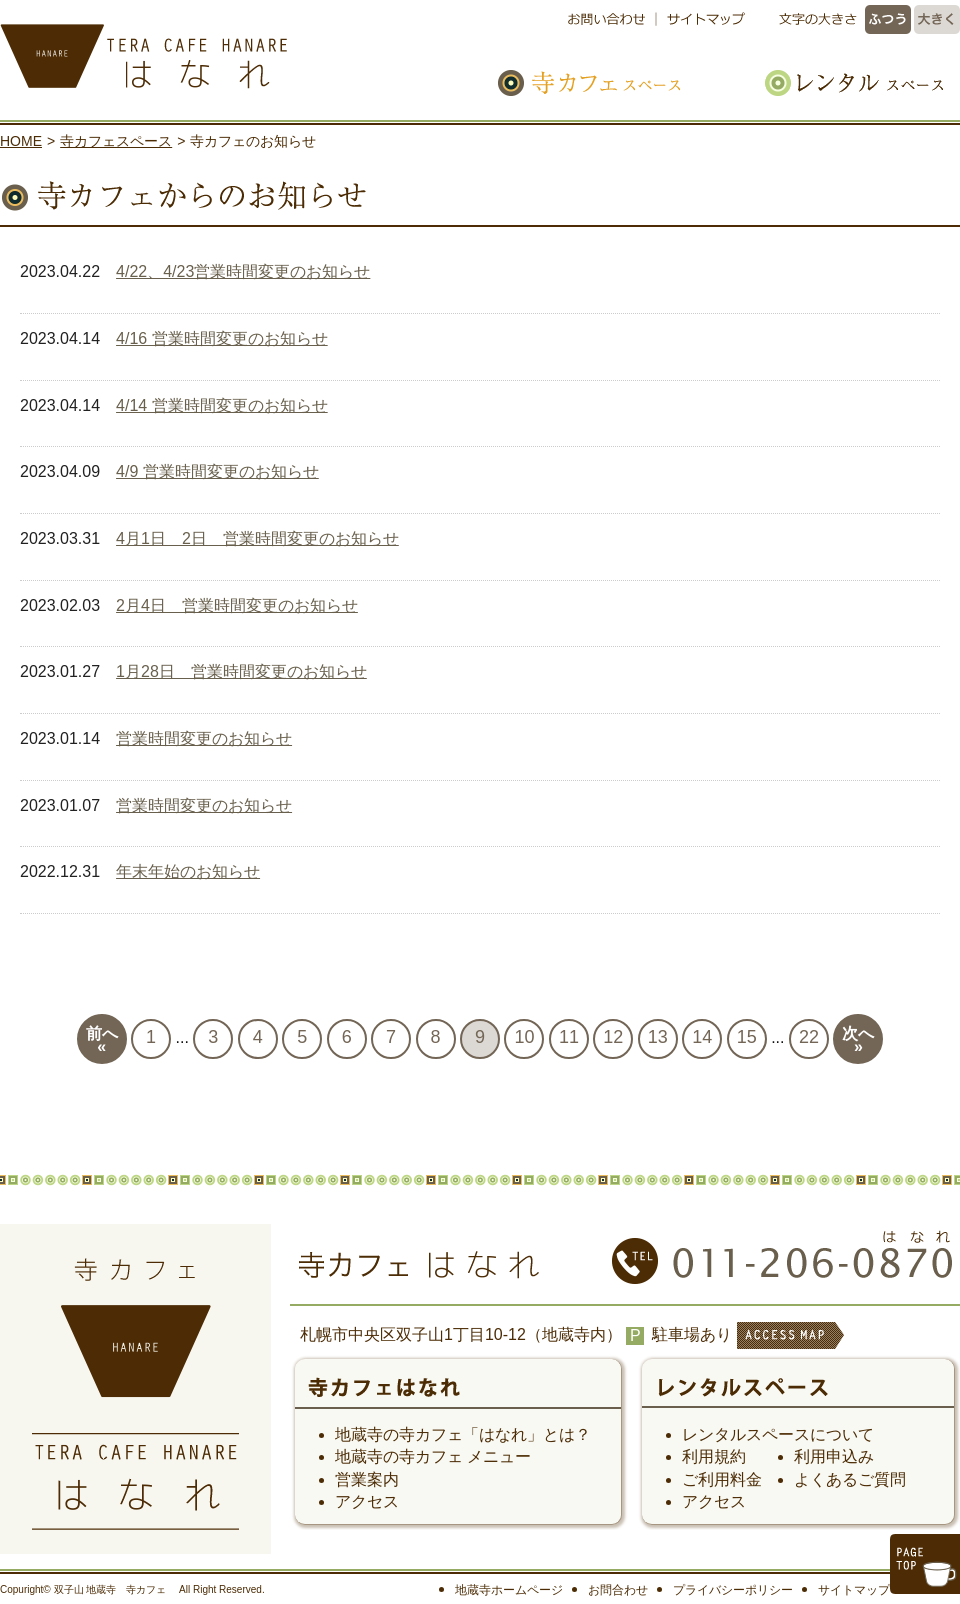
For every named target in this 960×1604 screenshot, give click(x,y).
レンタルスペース (844, 82)
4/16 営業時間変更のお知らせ (222, 338)
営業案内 (367, 1479)
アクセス (367, 1501)
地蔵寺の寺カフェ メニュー (433, 1456)
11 (569, 1037)
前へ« (102, 1040)
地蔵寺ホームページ (509, 1590)
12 (613, 1037)
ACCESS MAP (789, 1348)
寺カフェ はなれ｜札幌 (210, 50)
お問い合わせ (611, 19)
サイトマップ (702, 19)
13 (658, 1037)
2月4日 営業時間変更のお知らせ (237, 605)
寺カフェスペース (612, 82)
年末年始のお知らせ (188, 871)
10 (524, 1037)
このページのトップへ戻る (925, 1564)
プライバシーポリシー (733, 1590)
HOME (21, 141)
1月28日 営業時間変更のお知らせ (241, 671)
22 (809, 1037)
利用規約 (714, 1456)
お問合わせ (618, 1590)
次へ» (858, 1040)
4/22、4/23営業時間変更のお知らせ (243, 271)
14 (702, 1037)
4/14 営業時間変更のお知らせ (222, 405)
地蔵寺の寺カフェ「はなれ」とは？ (463, 1434)
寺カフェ (458, 1394)
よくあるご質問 (850, 1479)
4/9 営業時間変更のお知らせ (217, 471)
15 (747, 1037)
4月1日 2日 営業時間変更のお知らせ (257, 538)
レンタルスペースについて (778, 1434)
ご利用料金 (722, 1479)
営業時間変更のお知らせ (204, 738)
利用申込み (834, 1456)
